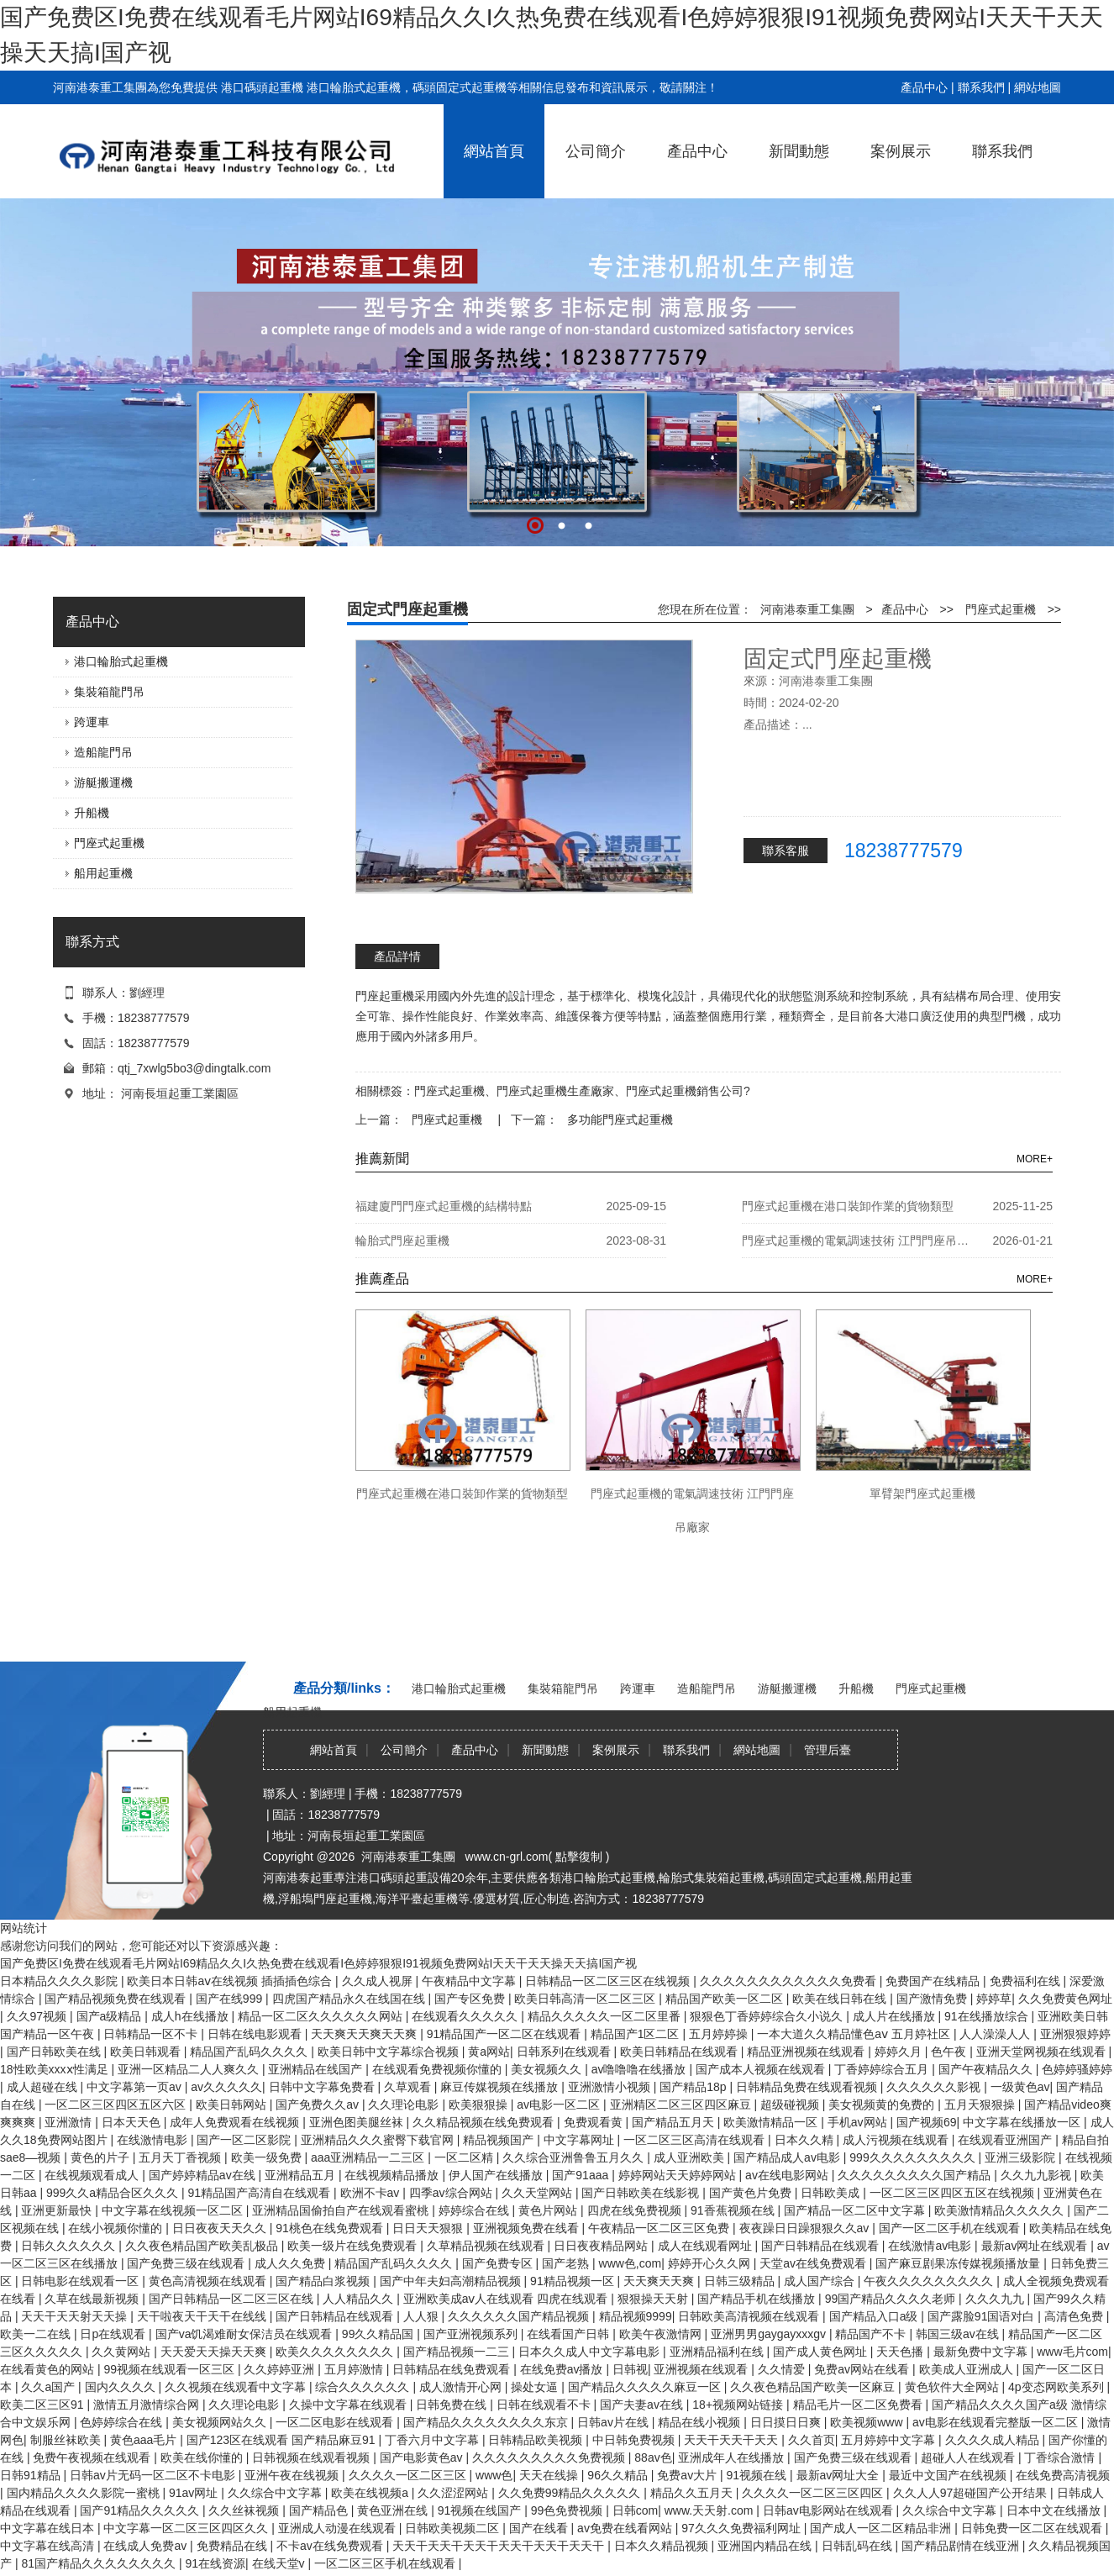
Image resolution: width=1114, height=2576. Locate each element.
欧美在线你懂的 (203, 2457)
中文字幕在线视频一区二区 (174, 2210)
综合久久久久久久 (363, 2387)
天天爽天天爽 (660, 2281)
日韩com (635, 2510)
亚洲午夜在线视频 (293, 2475)
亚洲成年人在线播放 (732, 2457)
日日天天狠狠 (429, 2228)
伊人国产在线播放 (497, 2175)
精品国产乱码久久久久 (250, 2051)
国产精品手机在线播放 (757, 2298)
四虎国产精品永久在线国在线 (350, 1998)
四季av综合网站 (452, 2192)
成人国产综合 (821, 2281)
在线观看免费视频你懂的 (438, 2069)
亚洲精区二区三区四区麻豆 (682, 2104)
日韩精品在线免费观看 (452, 2369)
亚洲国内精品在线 (766, 2545)
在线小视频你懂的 (117, 2228)
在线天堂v (280, 2563)
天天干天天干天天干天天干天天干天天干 (499, 2545)
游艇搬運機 (103, 782)
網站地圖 (1037, 87)
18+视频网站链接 (739, 2404)
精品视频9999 (635, 2316)
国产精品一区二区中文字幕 (856, 2210)
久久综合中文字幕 (276, 2493)
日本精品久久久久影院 (60, 1981)
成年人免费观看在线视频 (236, 2122)
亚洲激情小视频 (611, 2087)
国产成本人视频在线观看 (762, 2069)
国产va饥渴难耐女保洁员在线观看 (245, 2334)
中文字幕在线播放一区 (1023, 2122)
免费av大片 (688, 2475)
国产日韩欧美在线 (55, 2051)
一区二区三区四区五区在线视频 (954, 2192)
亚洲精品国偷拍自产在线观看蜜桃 (342, 2210)
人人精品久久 (360, 2298)
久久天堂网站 (538, 2192)
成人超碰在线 (44, 2087)
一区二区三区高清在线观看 (695, 2140)
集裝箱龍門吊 (109, 691)
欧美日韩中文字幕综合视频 (390, 2051)
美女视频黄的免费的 (883, 2104)
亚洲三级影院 (1022, 2157)
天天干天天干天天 (732, 2440)
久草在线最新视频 (93, 2298)
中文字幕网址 (580, 2140)
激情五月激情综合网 (147, 2404)
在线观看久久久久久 (466, 2016)
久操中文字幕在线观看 (349, 2404)
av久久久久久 (226, 2087)
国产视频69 (926, 2122)
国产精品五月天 (674, 2122)
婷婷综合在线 (475, 2210)
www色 (494, 2475)
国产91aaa (582, 2175)
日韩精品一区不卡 (152, 2034)
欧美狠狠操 (480, 2104)
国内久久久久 (122, 2387)
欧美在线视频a (371, 2493)
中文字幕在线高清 (48, 2545)
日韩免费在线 (453, 2404)
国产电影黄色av (423, 2457)
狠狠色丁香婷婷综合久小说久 (768, 2016)
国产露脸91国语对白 (982, 2316)
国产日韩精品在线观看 (821, 2245)
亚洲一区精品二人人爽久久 (190, 2069)
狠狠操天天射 (654, 2298)
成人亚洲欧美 (691, 2157)
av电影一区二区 (560, 2104)
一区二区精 (465, 2157)
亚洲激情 (70, 2122)
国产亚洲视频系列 (472, 2334)
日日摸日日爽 (787, 2422)
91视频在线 (758, 2475)
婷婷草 (994, 1998)
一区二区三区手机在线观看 (386, 2563)
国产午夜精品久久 (987, 2069)
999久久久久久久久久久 (913, 2157)
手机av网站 (859, 2122)
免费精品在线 (234, 2545)
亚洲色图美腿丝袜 (358, 2122)
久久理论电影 (405, 2104)
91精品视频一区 (573, 2281)
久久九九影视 (1038, 2175)
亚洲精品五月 (302, 2175)
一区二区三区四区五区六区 (117, 2104)
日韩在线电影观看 (256, 2034)
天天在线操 (550, 2475)
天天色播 (901, 2351)
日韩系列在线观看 (565, 2051)
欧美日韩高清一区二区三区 (586, 1998)
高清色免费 (1075, 2316)
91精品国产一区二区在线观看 (505, 2034)
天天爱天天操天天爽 (215, 2351)
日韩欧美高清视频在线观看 (750, 2316)
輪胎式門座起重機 (402, 1240)
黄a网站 (489, 2051)
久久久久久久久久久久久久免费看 (790, 1981)
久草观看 (409, 2087)
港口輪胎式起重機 (121, 661)
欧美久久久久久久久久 (336, 2351)
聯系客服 (785, 850)
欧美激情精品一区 (772, 2122)
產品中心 (924, 87)
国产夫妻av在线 (643, 2404)
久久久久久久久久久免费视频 (550, 2457)
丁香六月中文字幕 (433, 2440)
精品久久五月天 (693, 2493)
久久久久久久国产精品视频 (520, 2316)
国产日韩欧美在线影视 (641, 2192)
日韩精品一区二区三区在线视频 (609, 1981)
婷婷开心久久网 (711, 2263)
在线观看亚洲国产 (1006, 2140)
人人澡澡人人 (996, 2034)
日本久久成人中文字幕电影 (590, 2351)
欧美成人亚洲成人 (968, 2369)
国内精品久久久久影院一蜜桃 (85, 2493)
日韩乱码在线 (859, 2545)
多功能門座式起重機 (618, 1119)
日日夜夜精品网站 (602, 2245)
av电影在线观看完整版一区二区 (996, 2422)
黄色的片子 (102, 2157)
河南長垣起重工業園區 (180, 1093)
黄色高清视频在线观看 (209, 2281)
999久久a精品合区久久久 (113, 2192)
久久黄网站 (123, 2351)
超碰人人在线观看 (969, 2457)
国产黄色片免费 (752, 2192)
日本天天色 (133, 2122)
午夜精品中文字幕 (470, 1981)
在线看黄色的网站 (48, 2369)
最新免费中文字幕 (982, 2351)
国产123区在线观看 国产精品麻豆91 (283, 2440)
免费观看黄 (595, 2122)
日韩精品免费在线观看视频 (808, 2087)
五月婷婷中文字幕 (889, 2440)
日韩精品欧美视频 (537, 2440)
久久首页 (811, 2440)
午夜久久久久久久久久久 (930, 2281)
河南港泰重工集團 (807, 609)
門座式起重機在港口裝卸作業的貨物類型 (848, 1206)
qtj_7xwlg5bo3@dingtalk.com (194, 1068)
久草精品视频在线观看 (487, 2245)
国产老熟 (567, 2263)
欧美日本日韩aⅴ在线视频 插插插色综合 (231, 1981)
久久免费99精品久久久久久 (571, 2493)
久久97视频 (38, 2016)
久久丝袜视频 (245, 2510)
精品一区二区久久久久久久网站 (322, 2016)
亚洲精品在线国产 (316, 2069)
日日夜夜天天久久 (221, 2228)
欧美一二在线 (37, 2334)
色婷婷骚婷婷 (1077, 2069)
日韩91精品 (31, 2475)
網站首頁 (494, 151)
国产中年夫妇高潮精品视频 (452, 2281)
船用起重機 (103, 873)
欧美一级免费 (268, 2157)
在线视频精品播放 (393, 2175)
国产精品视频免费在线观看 (117, 1998)
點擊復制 (578, 1856)
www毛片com (1072, 2351)
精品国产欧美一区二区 (725, 1998)
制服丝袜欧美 (67, 2440)
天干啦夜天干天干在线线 (203, 2316)
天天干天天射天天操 (75, 2316)
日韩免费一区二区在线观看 (1033, 2528)
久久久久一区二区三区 (409, 2475)
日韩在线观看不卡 (545, 2404)
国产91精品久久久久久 (141, 2510)
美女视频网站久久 (221, 2422)
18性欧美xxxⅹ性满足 (55, 2069)
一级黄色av (1020, 2087)
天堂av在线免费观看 (814, 2263)
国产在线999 (230, 1998)
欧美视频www (868, 2422)
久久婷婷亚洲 (281, 2369)
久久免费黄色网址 (1065, 1998)
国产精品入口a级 (875, 2316)
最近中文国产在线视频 (949, 2475)
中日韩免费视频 (635, 2440)
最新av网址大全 (839, 2475)
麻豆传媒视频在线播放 (500, 2087)
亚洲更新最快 (58, 2210)
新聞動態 (799, 151)
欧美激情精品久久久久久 (1000, 2210)
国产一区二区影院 (245, 2140)
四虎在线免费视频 (636, 2210)
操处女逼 (536, 2387)
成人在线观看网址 (706, 2245)
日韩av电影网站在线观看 (829, 2510)
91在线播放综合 (987, 2016)
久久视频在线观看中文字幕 (237, 2387)
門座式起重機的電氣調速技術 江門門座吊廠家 (859, 1240)
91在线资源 (215, 2563)
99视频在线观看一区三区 (170, 2369)
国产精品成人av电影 (788, 2157)
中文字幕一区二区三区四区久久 (187, 2528)
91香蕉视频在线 (734, 2210)
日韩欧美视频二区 (453, 2528)
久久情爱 (783, 2369)
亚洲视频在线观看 (702, 2369)
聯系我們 (981, 87)
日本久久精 (806, 2140)
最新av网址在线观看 (1036, 2245)
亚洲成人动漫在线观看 (338, 2528)
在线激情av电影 (931, 2245)
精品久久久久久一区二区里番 (606, 2016)
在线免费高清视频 (1063, 2475)
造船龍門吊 (103, 752)
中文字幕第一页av (136, 2087)
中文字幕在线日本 (48, 2528)
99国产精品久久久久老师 (892, 2298)
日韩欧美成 (832, 2192)
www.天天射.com (711, 2510)
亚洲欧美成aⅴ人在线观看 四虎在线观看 (507, 2298)
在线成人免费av (146, 2545)
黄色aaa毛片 (145, 2440)
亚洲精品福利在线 (718, 2351)
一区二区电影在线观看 (336, 2422)
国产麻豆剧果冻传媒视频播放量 (959, 2263)
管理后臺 (827, 1750)
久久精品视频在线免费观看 (484, 2122)
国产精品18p (694, 2087)
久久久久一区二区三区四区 (814, 2493)
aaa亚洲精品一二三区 (369, 2157)
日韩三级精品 (741, 2281)
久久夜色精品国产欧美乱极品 (203, 2245)
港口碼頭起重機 (262, 87)
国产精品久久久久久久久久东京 (487, 2422)
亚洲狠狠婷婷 (1075, 2034)
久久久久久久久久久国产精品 (916, 2175)
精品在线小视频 (701, 2422)
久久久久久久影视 (935, 2087)
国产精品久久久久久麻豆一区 (646, 2387)
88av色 (652, 2457)
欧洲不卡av (371, 2192)
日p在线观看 (114, 2334)
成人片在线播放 (895, 2016)
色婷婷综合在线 (123, 2422)
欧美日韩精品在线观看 (680, 2051)
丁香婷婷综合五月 (883, 2069)
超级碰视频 (791, 2104)
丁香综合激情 (1061, 2457)
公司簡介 (595, 151)
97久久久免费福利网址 (742, 2528)
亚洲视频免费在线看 (527, 2228)
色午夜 (950, 2051)
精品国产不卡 (872, 2334)
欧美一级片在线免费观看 (353, 2245)
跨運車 (91, 722)
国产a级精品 (110, 2016)
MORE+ (1035, 1159)
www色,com (630, 2263)
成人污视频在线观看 (897, 2140)
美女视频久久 (548, 2069)
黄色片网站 (549, 2210)
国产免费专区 (499, 2263)
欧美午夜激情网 (662, 2334)
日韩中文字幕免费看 (323, 2087)
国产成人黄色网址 (821, 2351)
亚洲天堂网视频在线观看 (1042, 2051)
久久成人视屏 (379, 1981)
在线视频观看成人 (93, 2175)
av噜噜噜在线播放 (640, 2069)
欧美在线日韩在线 (841, 1998)
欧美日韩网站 (233, 2104)
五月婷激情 (355, 2369)
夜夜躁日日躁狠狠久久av (806, 2228)
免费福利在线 (1027, 1981)
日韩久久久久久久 (69, 2245)
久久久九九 (996, 2298)
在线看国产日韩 (569, 2334)
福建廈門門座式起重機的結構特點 (443, 1206)
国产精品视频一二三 (457, 2351)
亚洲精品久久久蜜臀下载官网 (379, 2140)
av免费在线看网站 (626, 2528)
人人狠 (422, 2316)
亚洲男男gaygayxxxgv (770, 2334)
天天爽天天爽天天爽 (365, 2034)
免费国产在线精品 (934, 1981)
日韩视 (630, 2369)
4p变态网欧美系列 (1057, 2387)
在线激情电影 (154, 2140)
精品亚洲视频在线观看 (807, 2051)
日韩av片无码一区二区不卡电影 (154, 2475)
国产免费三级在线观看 (187, 2263)
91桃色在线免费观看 (331, 2228)
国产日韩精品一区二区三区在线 (233, 2298)
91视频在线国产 (481, 2510)
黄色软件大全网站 (953, 2387)
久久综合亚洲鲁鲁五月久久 (574, 2157)
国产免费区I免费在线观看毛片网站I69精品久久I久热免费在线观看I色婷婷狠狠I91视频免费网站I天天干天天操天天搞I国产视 (318, 1963)
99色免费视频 (568, 2510)
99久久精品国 (379, 2334)
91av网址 (195, 2493)
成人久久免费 (291, 2263)
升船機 (91, 812)
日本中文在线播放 (1055, 2510)
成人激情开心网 (462, 2387)
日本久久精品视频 (663, 2545)
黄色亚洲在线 (394, 2510)
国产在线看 (540, 2528)
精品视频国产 (500, 2140)
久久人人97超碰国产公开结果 (971, 2493)
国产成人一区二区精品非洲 (882, 2528)
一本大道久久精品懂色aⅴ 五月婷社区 (855, 2034)
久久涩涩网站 (454, 2493)
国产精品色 (320, 2510)
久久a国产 (49, 2387)
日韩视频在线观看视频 (312, 2457)
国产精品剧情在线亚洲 (961, 2545)
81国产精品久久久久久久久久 (99, 2563)
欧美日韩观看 (147, 2051)
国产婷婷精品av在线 (204, 2175)
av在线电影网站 (788, 2175)
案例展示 (900, 151)
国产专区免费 (471, 1998)
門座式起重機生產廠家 (555, 1091)
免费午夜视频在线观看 (93, 2457)
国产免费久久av (319, 2104)
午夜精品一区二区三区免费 (660, 2228)
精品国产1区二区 (637, 2034)
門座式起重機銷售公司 (685, 1091)
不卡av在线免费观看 (331, 2545)
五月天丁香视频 (181, 2157)
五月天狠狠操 (981, 2104)
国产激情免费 (933, 1998)
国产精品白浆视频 (324, 2281)
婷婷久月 (900, 2051)
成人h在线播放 (191, 2016)
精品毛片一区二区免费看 (859, 2404)
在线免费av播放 (563, 2369)
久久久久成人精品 (994, 2440)
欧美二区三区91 (43, 2404)
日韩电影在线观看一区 (81, 2281)
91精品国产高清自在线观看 (261, 2192)
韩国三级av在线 (959, 2334)
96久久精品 (618, 2475)
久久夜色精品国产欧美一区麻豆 (814, 2387)
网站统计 (23, 1928)
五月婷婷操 (720, 2034)
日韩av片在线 (614, 2422)
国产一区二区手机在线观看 (951, 2228)
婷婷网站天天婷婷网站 (678, 2175)
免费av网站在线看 (863, 2369)
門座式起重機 (109, 843)
